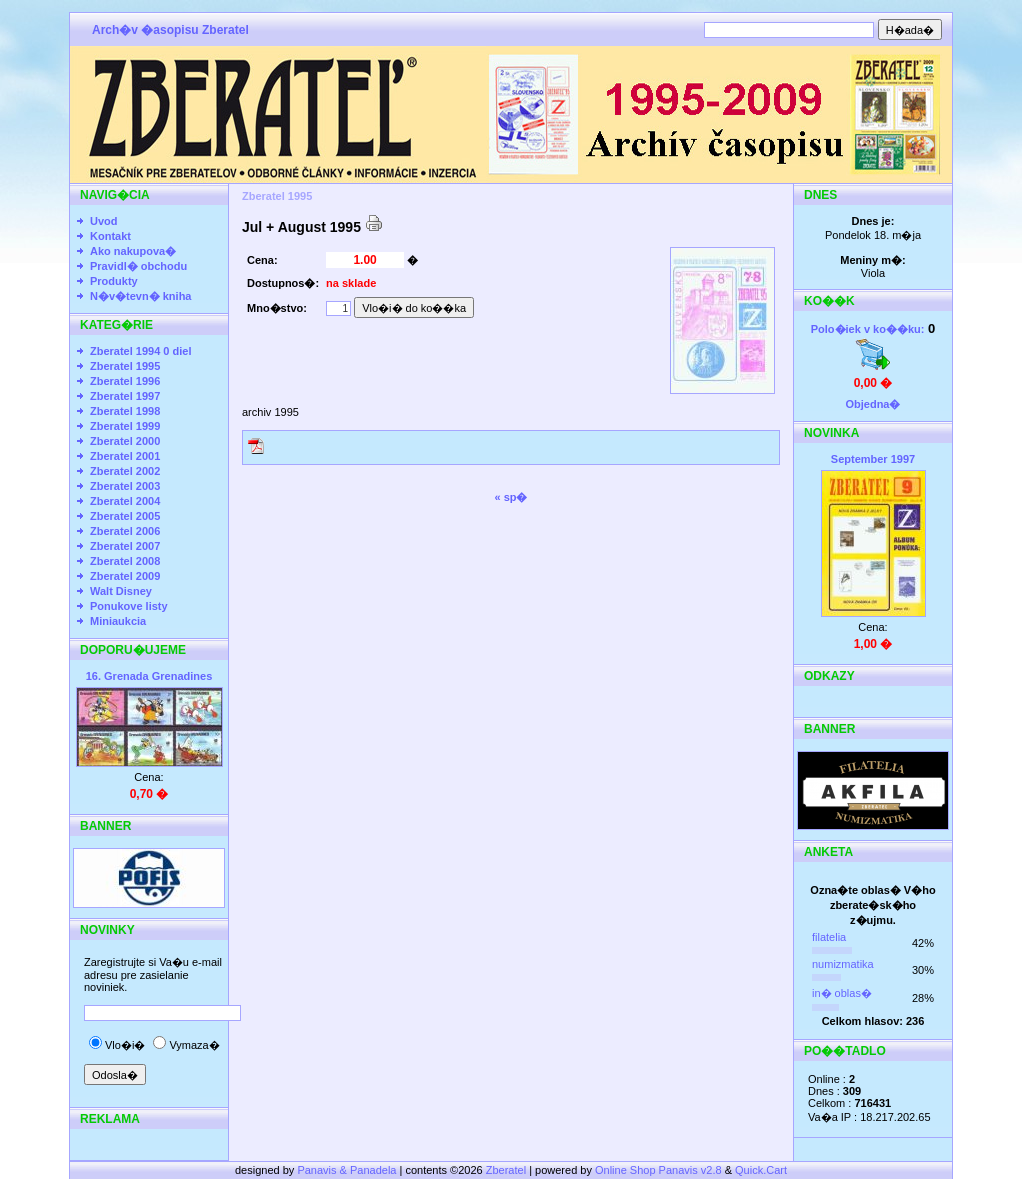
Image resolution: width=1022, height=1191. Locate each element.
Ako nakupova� (133, 251)
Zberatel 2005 (125, 516)
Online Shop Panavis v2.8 (658, 1170)
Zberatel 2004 (125, 501)
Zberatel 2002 (125, 471)
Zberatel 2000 (125, 441)
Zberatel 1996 (125, 381)
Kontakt (110, 236)
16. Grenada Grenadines (149, 676)
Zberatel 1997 (125, 396)
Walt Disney (121, 591)
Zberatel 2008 (125, 561)
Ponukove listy (129, 606)
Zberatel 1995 (125, 366)
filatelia (829, 937)
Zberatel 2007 (125, 546)
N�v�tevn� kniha (140, 296)
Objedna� (872, 404)
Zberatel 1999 (125, 426)
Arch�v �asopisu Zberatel (170, 30)
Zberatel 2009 (125, 576)
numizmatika (843, 964)
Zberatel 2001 (125, 456)
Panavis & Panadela (348, 1170)
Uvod (104, 221)
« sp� (510, 497)
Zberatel (506, 1170)
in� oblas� (842, 993)
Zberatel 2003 (125, 486)
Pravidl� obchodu (138, 266)
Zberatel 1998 (125, 411)
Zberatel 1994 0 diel (141, 351)
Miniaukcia (118, 621)
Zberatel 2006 (125, 531)
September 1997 (873, 459)
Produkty (114, 281)
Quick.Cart (761, 1170)
